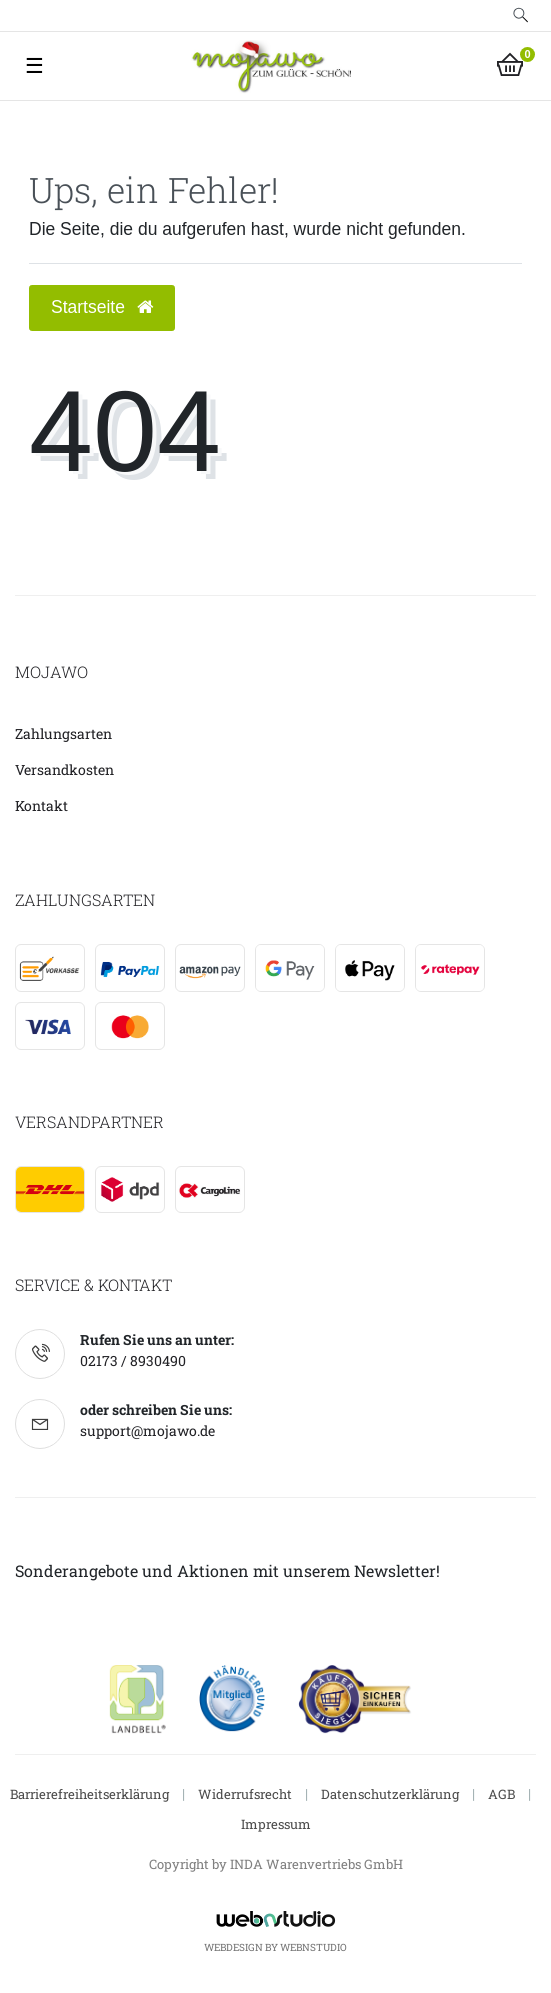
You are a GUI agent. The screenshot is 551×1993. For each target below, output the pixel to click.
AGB (501, 1794)
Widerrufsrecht (245, 1794)
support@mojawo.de (147, 1430)
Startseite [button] (102, 307)
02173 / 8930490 (133, 1360)
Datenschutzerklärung (390, 1794)
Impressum (276, 1824)
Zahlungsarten (63, 733)
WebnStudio (313, 1947)
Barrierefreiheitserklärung (89, 1794)
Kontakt (41, 805)
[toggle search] (520, 15)
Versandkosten (64, 769)
